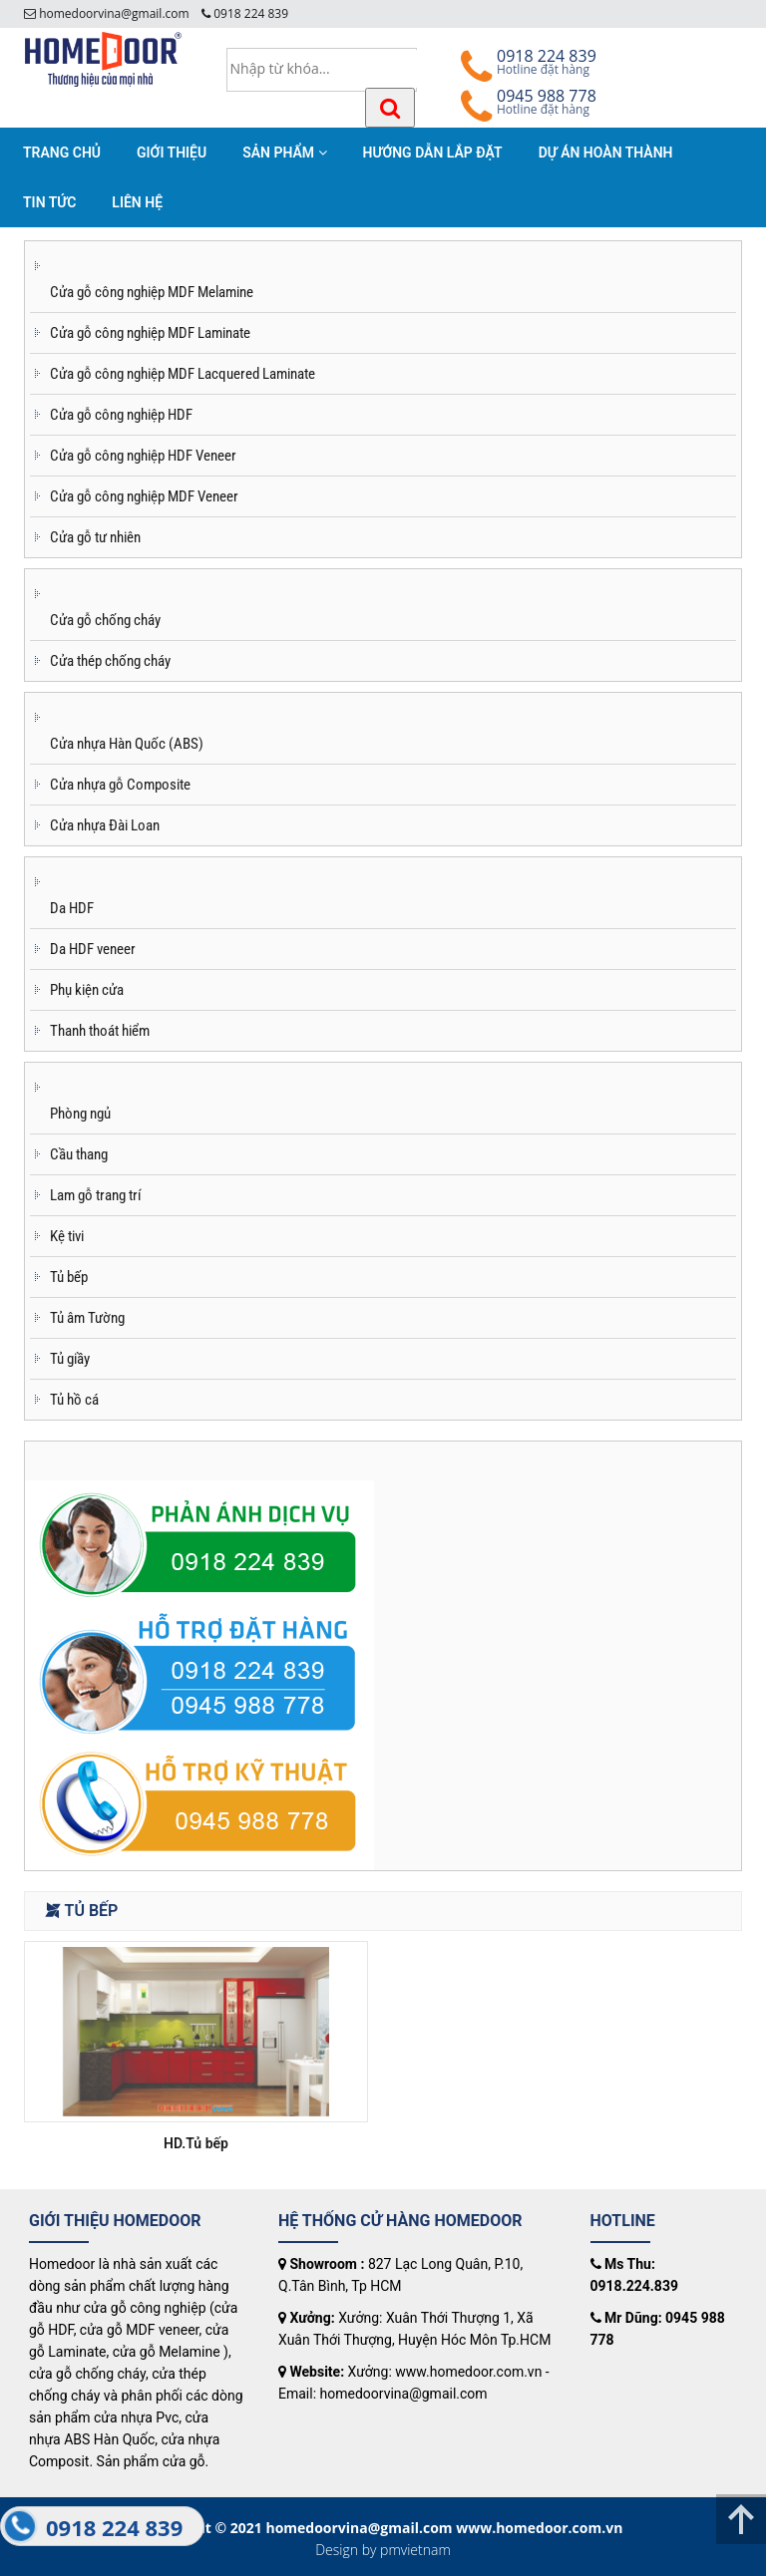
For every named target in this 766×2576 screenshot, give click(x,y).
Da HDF (72, 908)
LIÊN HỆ (137, 202)
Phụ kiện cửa (87, 990)
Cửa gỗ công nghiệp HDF (121, 415)
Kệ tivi (67, 1236)
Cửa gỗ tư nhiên (95, 537)
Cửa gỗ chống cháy (105, 620)
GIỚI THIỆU (171, 153)
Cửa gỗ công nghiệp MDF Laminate (150, 333)
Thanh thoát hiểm (100, 1031)
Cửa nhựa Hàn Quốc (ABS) (126, 744)
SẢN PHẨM (284, 153)
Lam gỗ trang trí (96, 1195)
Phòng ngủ (80, 1114)
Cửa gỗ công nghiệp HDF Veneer (143, 456)
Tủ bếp (69, 1277)
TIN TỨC (49, 202)
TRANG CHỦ (62, 153)
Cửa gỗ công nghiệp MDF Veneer (144, 496)
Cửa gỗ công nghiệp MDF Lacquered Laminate (182, 374)
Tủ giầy (70, 1359)
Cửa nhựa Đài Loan (105, 825)
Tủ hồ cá (74, 1400)
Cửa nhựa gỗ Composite (120, 785)
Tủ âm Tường (87, 1318)
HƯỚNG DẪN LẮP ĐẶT (433, 153)
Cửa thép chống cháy (110, 661)
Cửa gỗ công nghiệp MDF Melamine (151, 292)
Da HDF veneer (93, 949)
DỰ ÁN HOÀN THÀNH (606, 153)
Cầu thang (79, 1154)
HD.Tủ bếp (196, 2143)
